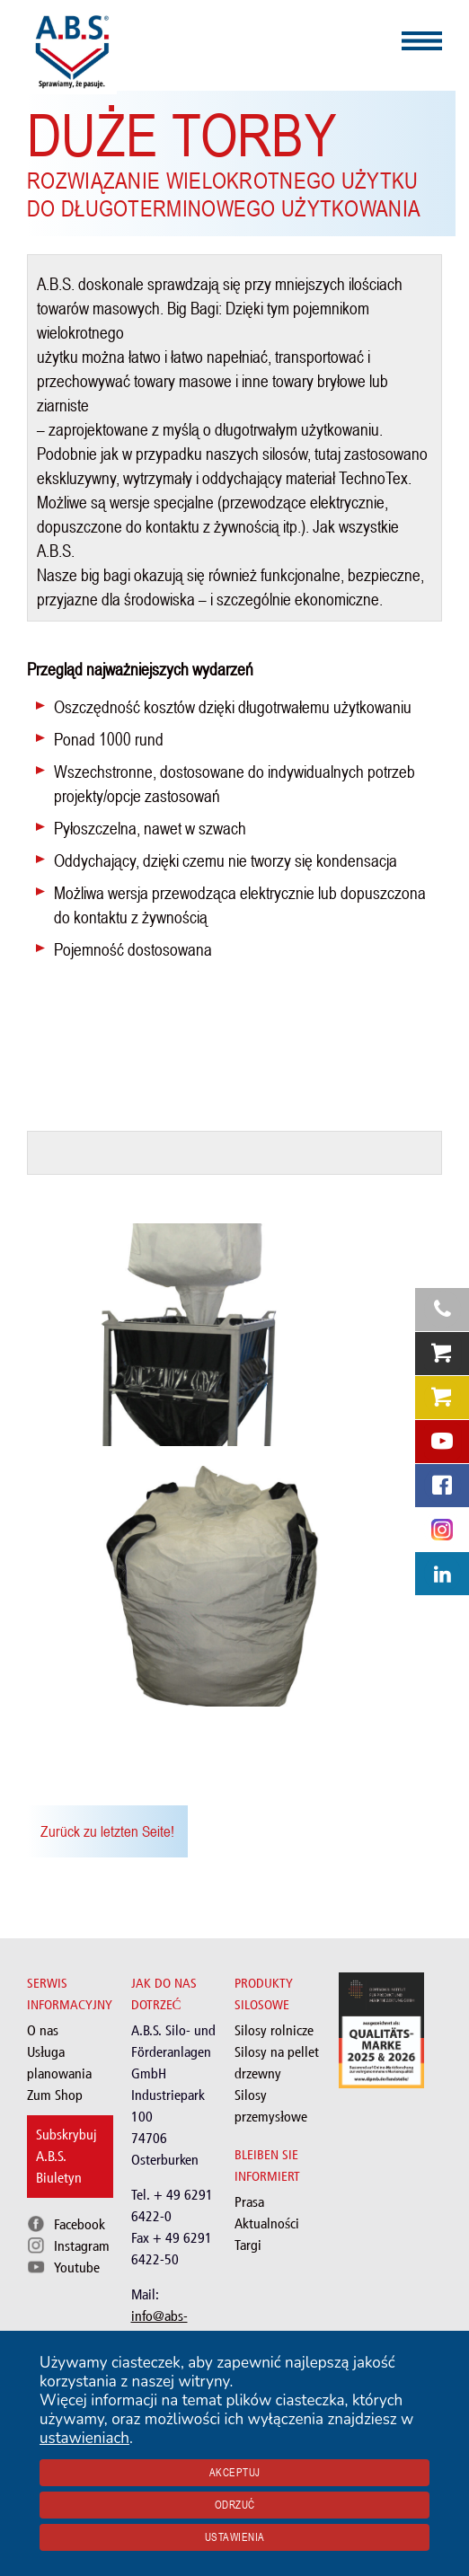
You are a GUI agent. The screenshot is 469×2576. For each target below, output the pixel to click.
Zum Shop (55, 2095)
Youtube (77, 2267)
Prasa (249, 2201)
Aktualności (266, 2223)
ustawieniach (84, 2438)
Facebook (79, 2224)
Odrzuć (235, 2505)
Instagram (82, 2245)
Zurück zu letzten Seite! (107, 1831)
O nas (42, 2030)
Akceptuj (235, 2472)
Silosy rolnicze (274, 2030)
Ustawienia (235, 2537)
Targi (247, 2245)
